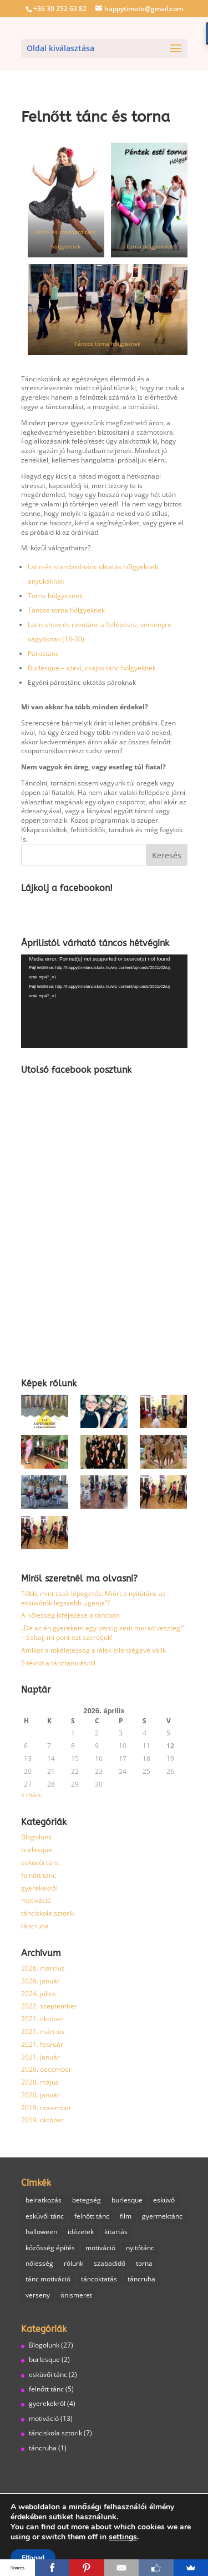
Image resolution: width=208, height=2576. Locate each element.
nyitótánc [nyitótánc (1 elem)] (140, 2247)
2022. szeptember (49, 2006)
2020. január (40, 2095)
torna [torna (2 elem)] (144, 2263)
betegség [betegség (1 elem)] (86, 2200)
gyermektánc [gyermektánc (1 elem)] (162, 2216)
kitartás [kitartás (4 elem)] (116, 2231)
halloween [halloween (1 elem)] (41, 2231)
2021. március (43, 2031)
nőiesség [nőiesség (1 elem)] (39, 2263)
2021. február (42, 2044)
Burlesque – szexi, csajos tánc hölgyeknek (92, 668)
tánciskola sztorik (47, 1913)
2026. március (43, 1968)
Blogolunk (36, 1837)
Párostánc (43, 653)
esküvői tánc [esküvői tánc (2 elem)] (45, 2216)
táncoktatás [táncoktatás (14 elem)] (99, 2279)
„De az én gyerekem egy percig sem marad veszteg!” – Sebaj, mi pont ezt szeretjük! (102, 1632)
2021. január (40, 2057)
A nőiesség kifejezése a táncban (70, 1615)
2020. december (46, 2069)
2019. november (46, 2107)
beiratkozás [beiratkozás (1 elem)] (44, 2200)
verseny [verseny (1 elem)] (38, 2295)
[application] (104, 1001)
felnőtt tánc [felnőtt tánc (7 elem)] (91, 2216)
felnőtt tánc (38, 1875)
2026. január (40, 1981)
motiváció (36, 1900)
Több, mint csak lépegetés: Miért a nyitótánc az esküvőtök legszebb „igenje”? (93, 1598)
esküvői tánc (40, 1862)
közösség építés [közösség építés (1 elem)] (50, 2247)
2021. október (42, 2018)
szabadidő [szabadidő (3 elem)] (109, 2263)
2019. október (42, 2120)
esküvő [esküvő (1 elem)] (164, 2200)
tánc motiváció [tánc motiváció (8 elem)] (48, 2279)
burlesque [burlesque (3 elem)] (127, 2200)
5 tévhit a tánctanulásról (58, 1663)
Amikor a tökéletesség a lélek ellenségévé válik (93, 1650)
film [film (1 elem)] (125, 2216)
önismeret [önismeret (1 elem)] (76, 2295)
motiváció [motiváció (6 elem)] (100, 2247)
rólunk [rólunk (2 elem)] (73, 2263)
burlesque (36, 1849)
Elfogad (33, 2557)
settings (123, 2537)
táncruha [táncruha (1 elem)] (141, 2279)
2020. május (40, 2082)
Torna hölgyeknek (149, 246)
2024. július (38, 1993)
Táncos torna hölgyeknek (107, 343)
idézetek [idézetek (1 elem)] (81, 2231)
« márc (31, 1794)
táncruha (35, 1926)
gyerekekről (39, 1888)
